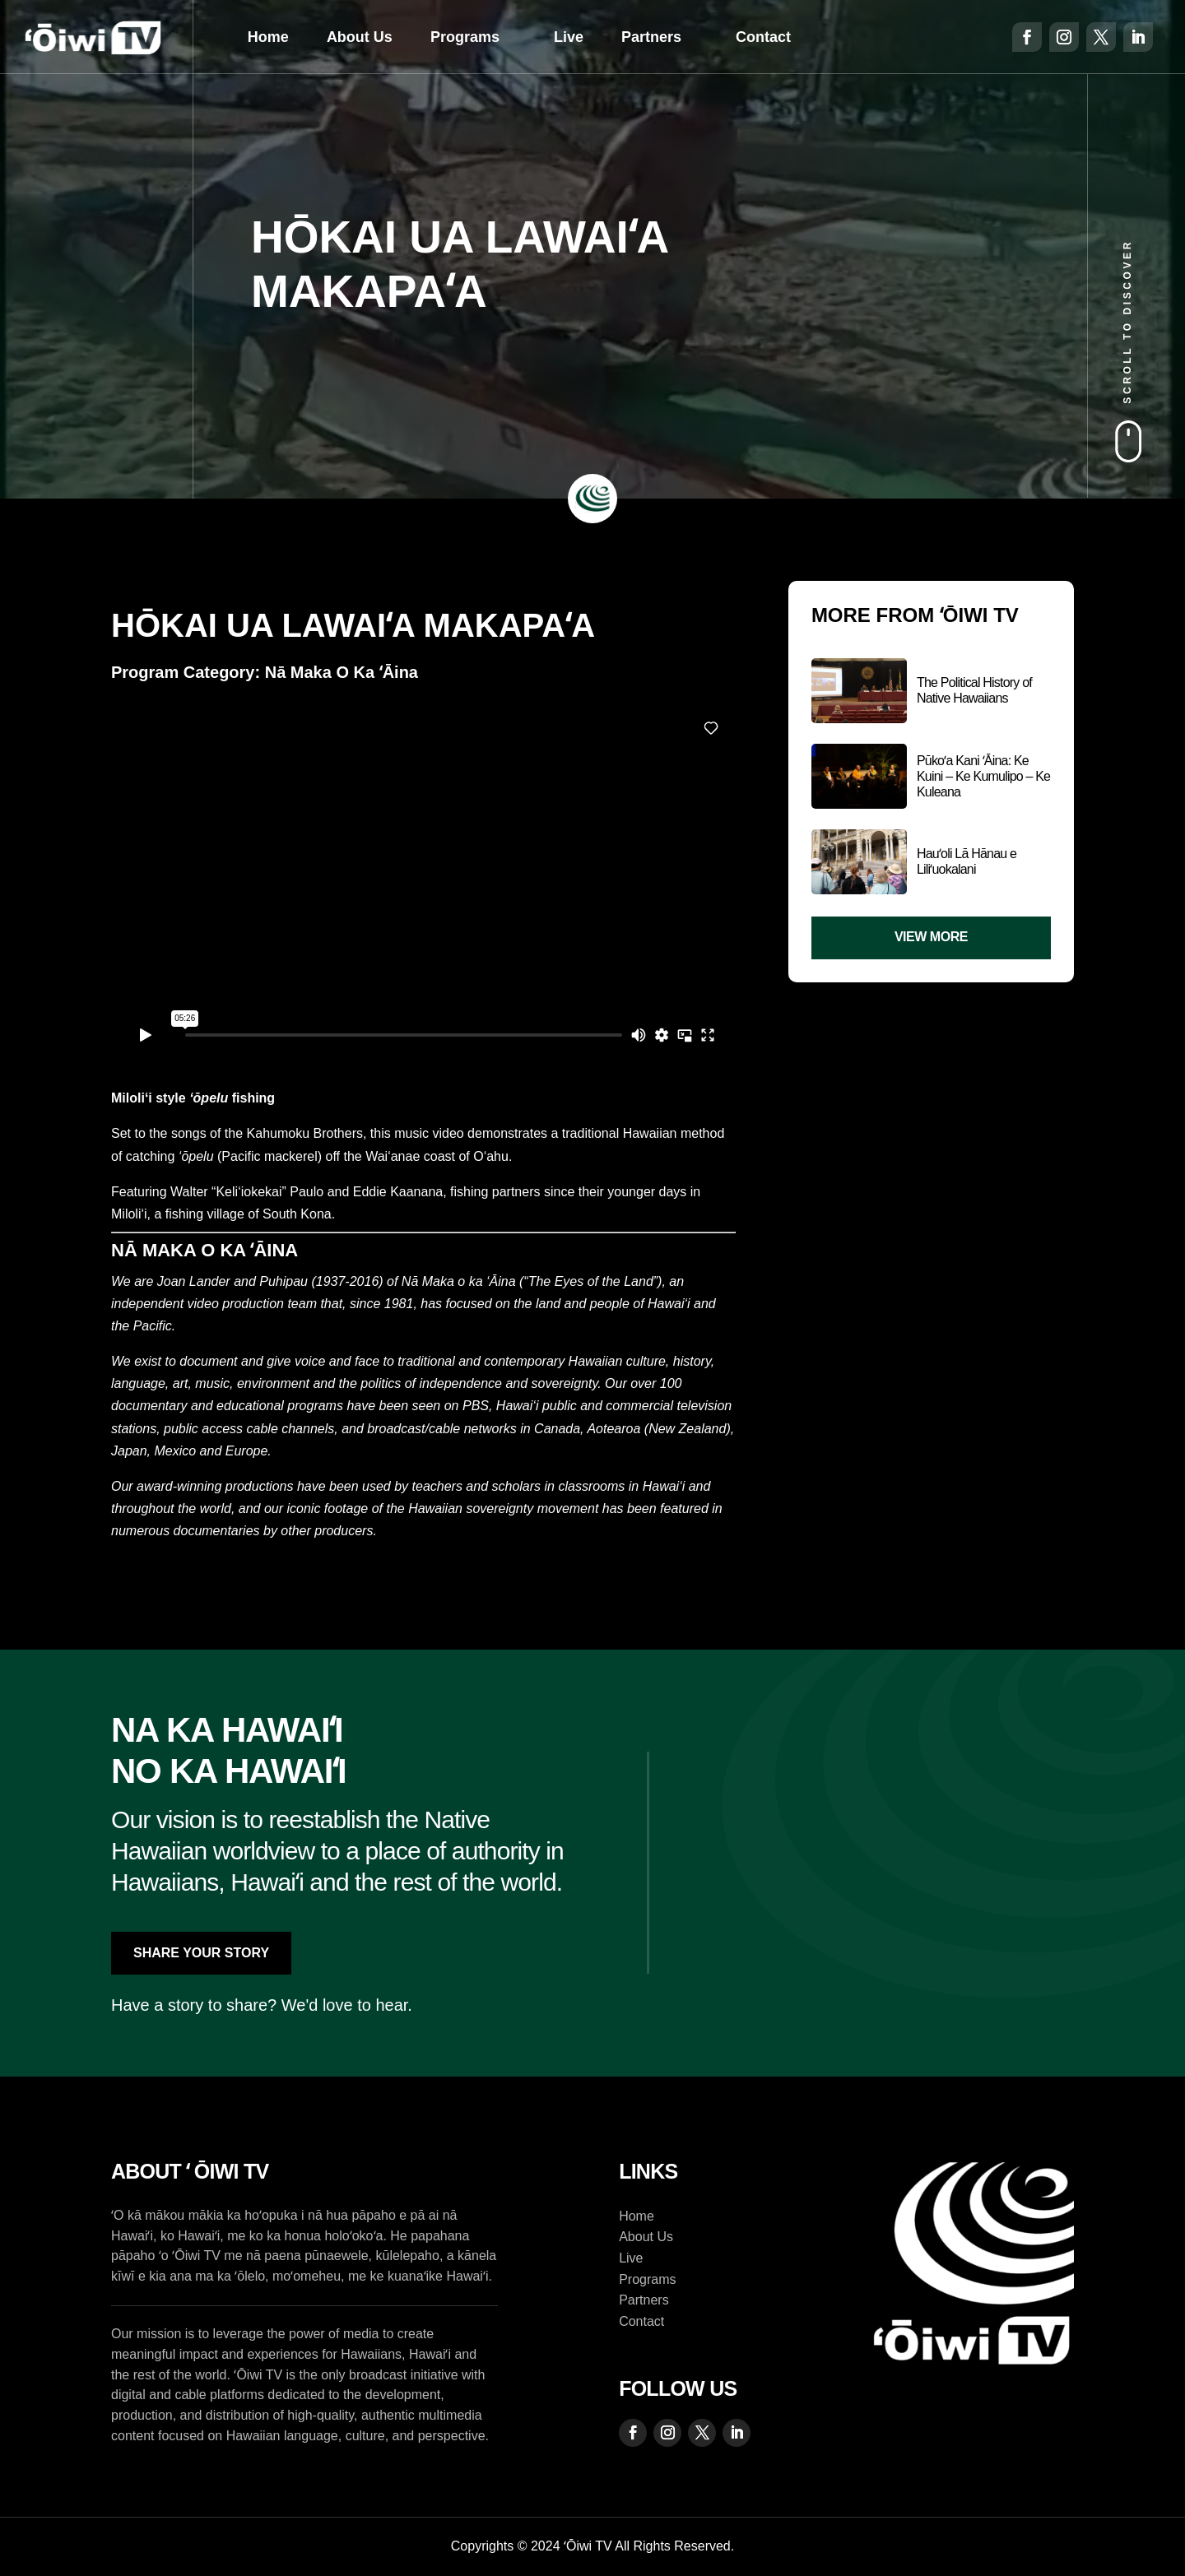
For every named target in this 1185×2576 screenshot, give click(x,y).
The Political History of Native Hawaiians (974, 690)
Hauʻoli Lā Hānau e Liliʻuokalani (966, 861)
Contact (763, 37)
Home (268, 37)
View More (931, 937)
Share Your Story (201, 1953)
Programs (465, 37)
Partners (651, 37)
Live (568, 37)
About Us (360, 37)
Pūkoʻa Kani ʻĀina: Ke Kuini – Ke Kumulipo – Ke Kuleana (983, 776)
